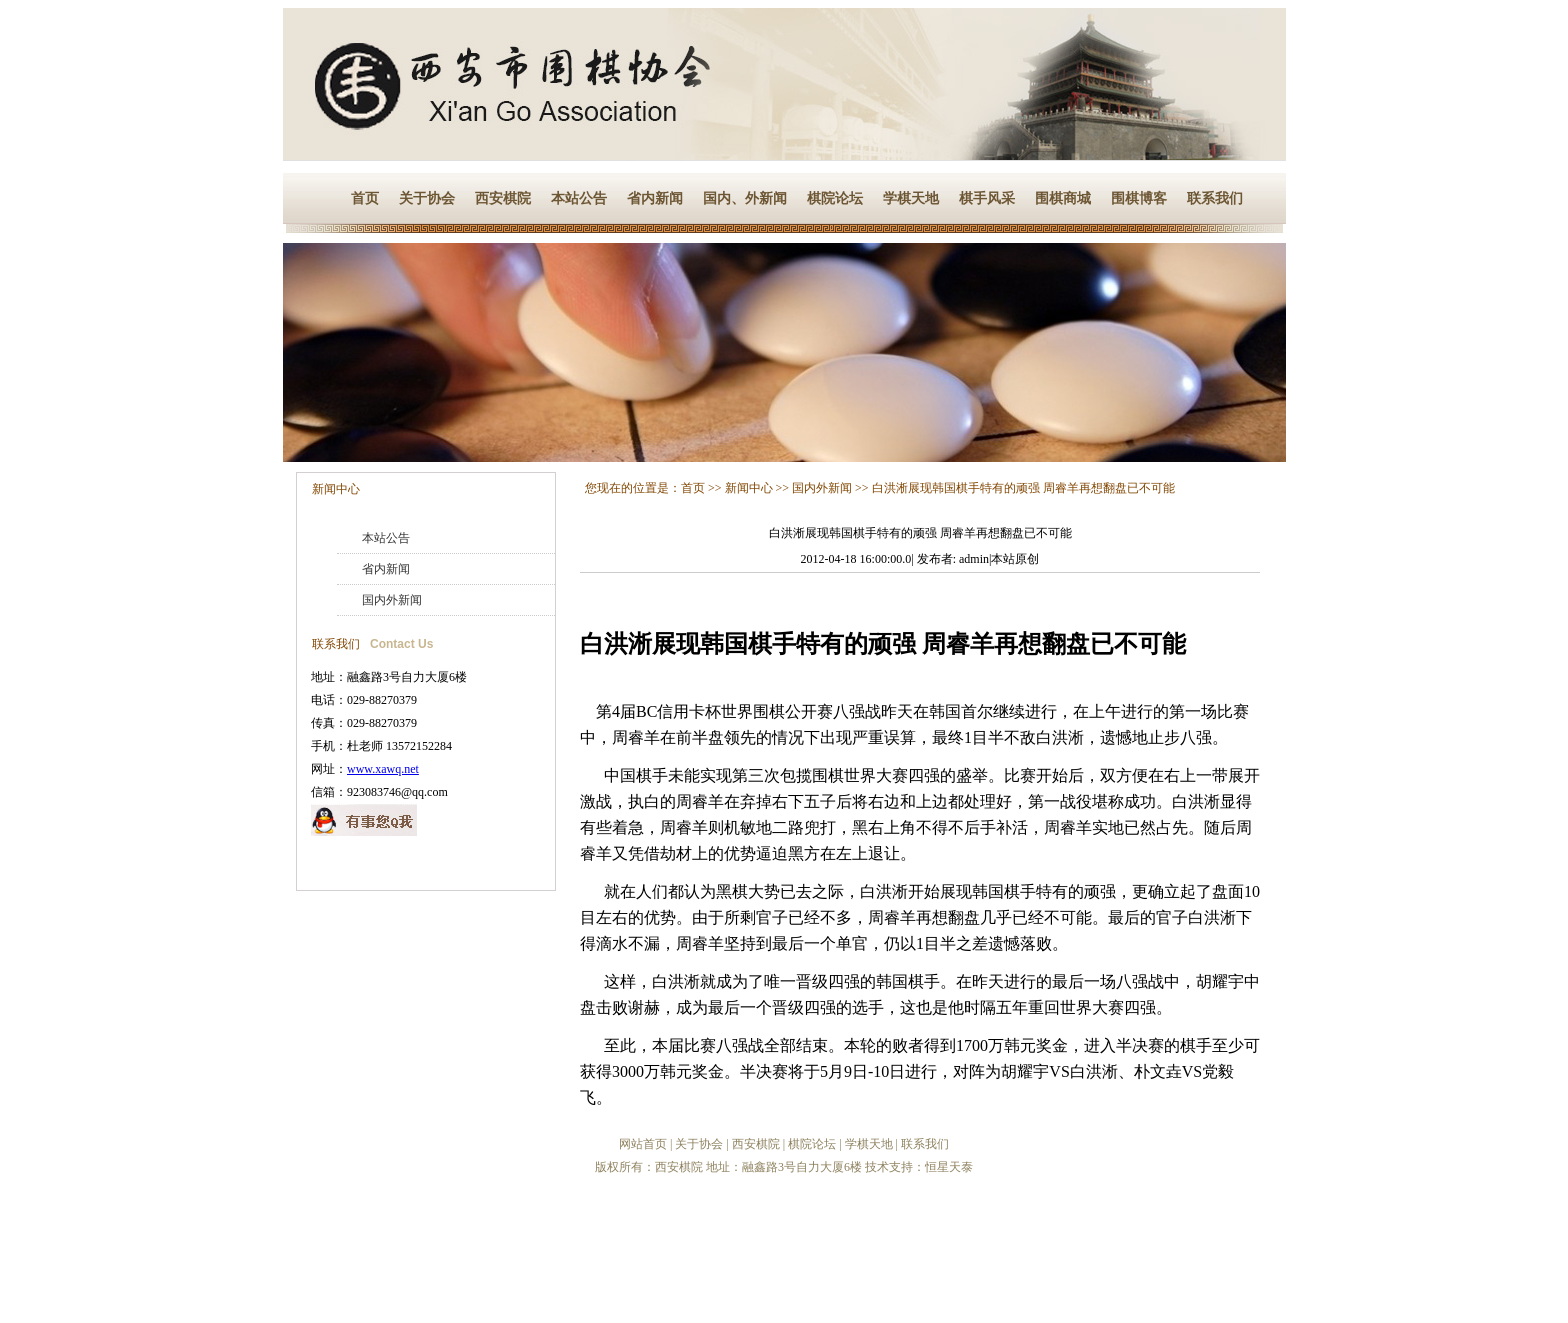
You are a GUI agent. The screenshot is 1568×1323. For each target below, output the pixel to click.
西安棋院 (503, 198)
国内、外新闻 (745, 198)
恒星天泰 (949, 1167)
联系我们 (1215, 198)
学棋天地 (911, 198)
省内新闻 (655, 198)
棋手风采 (987, 198)
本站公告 (579, 198)
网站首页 (643, 1144)
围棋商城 (1063, 198)
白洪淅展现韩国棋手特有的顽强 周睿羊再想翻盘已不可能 (1023, 488)
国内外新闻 (392, 600)
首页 (365, 198)
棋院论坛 (835, 198)
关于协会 (427, 198)
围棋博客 (1139, 198)
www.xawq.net (383, 769)
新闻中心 (336, 489)
